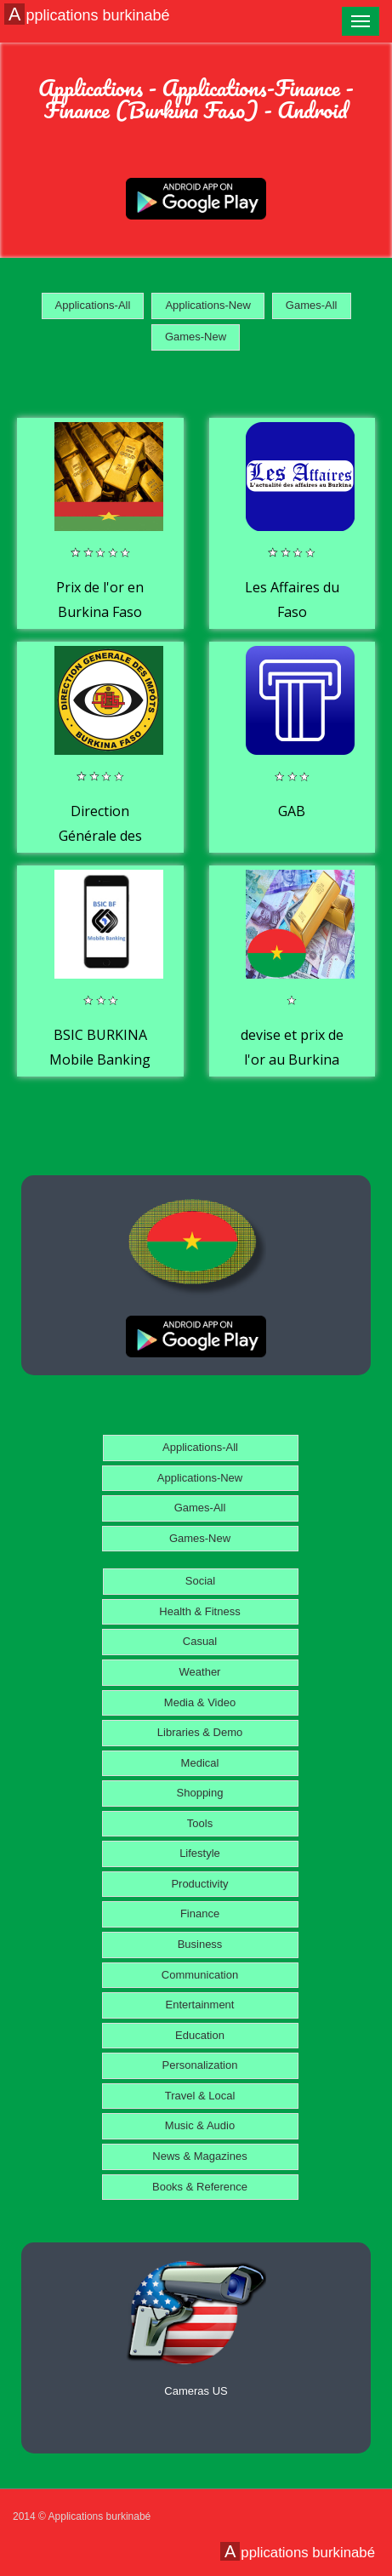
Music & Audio (200, 2125)
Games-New (195, 336)
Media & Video (200, 1702)
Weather (200, 1671)
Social (200, 1580)
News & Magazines (199, 2156)
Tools (200, 1823)
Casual (200, 1641)
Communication (200, 1974)
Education (199, 2035)
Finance (199, 1913)
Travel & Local (200, 2095)
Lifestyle (199, 1853)
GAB (291, 811)
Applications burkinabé (89, 14)
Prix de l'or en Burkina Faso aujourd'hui (100, 612)
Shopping (200, 1792)
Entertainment (200, 2004)
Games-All (312, 305)
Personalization (200, 2065)
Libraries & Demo (199, 1732)
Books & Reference (199, 2186)
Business (200, 1944)
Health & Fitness (199, 1611)
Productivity (199, 1883)
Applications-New (207, 305)
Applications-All (93, 305)
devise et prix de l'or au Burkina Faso (292, 1059)
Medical (200, 1762)
